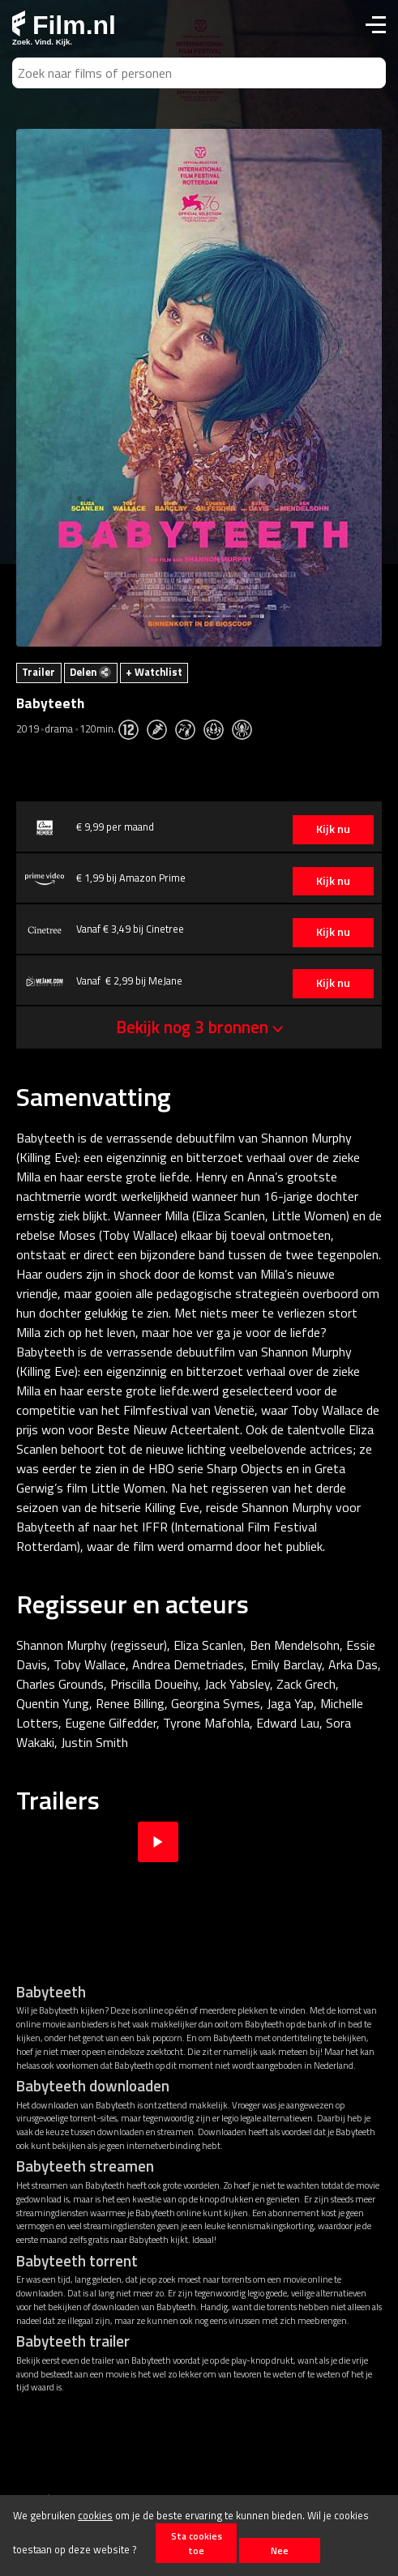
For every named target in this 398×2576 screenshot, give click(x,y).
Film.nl (64, 25)
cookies (95, 2515)
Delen (90, 672)
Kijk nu (333, 829)
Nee (280, 2550)
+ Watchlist (154, 672)
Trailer (38, 672)
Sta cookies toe (196, 2543)
